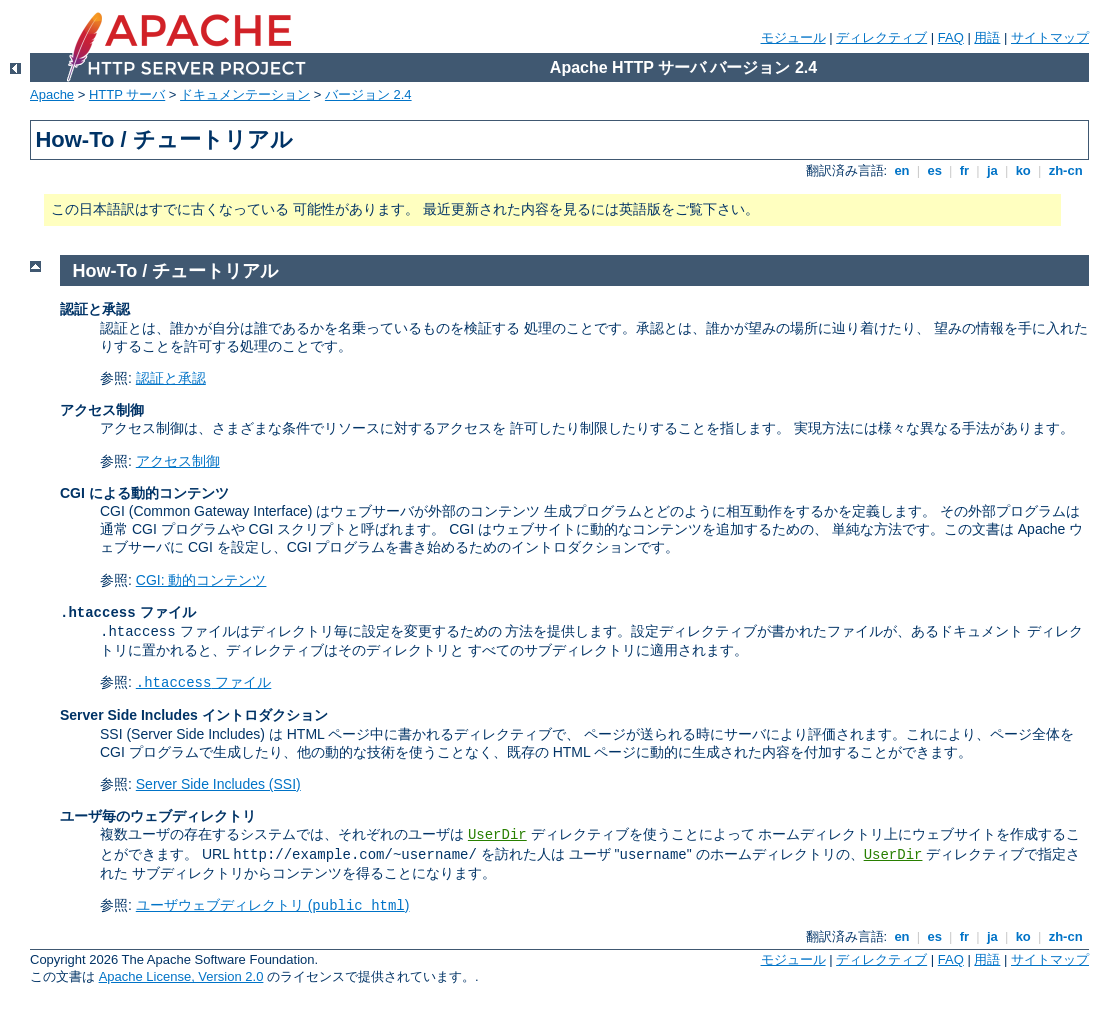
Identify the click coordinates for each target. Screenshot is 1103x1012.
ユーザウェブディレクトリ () (273, 905)
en (902, 170)
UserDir (497, 835)
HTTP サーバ (127, 94)
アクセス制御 (178, 461)
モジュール (793, 37)
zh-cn (1065, 170)
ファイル (204, 682)
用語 (987, 37)
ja (992, 170)
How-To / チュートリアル (176, 271)
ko (1023, 170)
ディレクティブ (881, 37)
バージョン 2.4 (368, 94)
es (935, 170)
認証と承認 (171, 378)
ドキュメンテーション (245, 94)
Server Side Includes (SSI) (218, 784)
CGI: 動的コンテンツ (201, 580)
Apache (52, 94)
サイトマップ (1050, 37)
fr (964, 170)
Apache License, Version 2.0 (181, 976)
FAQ (951, 37)
